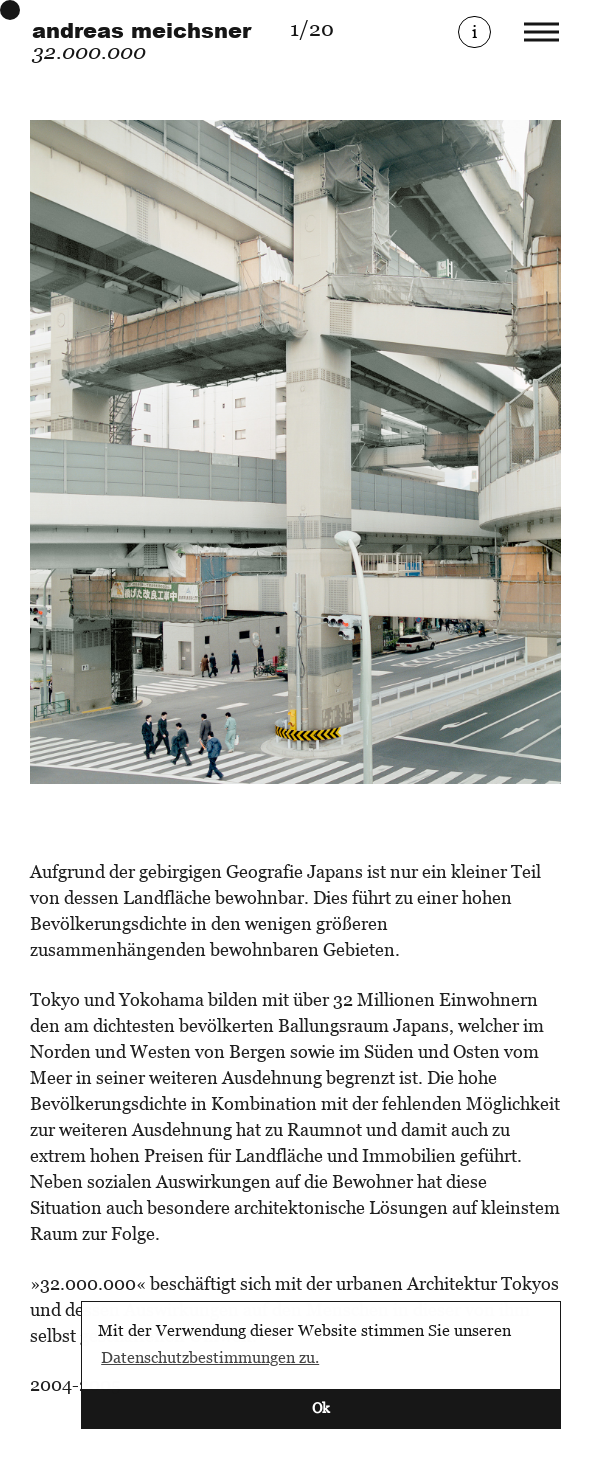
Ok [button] (321, 1407)
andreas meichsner (141, 30)
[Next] (429, 452)
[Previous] (163, 452)
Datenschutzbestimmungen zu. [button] (210, 1357)
